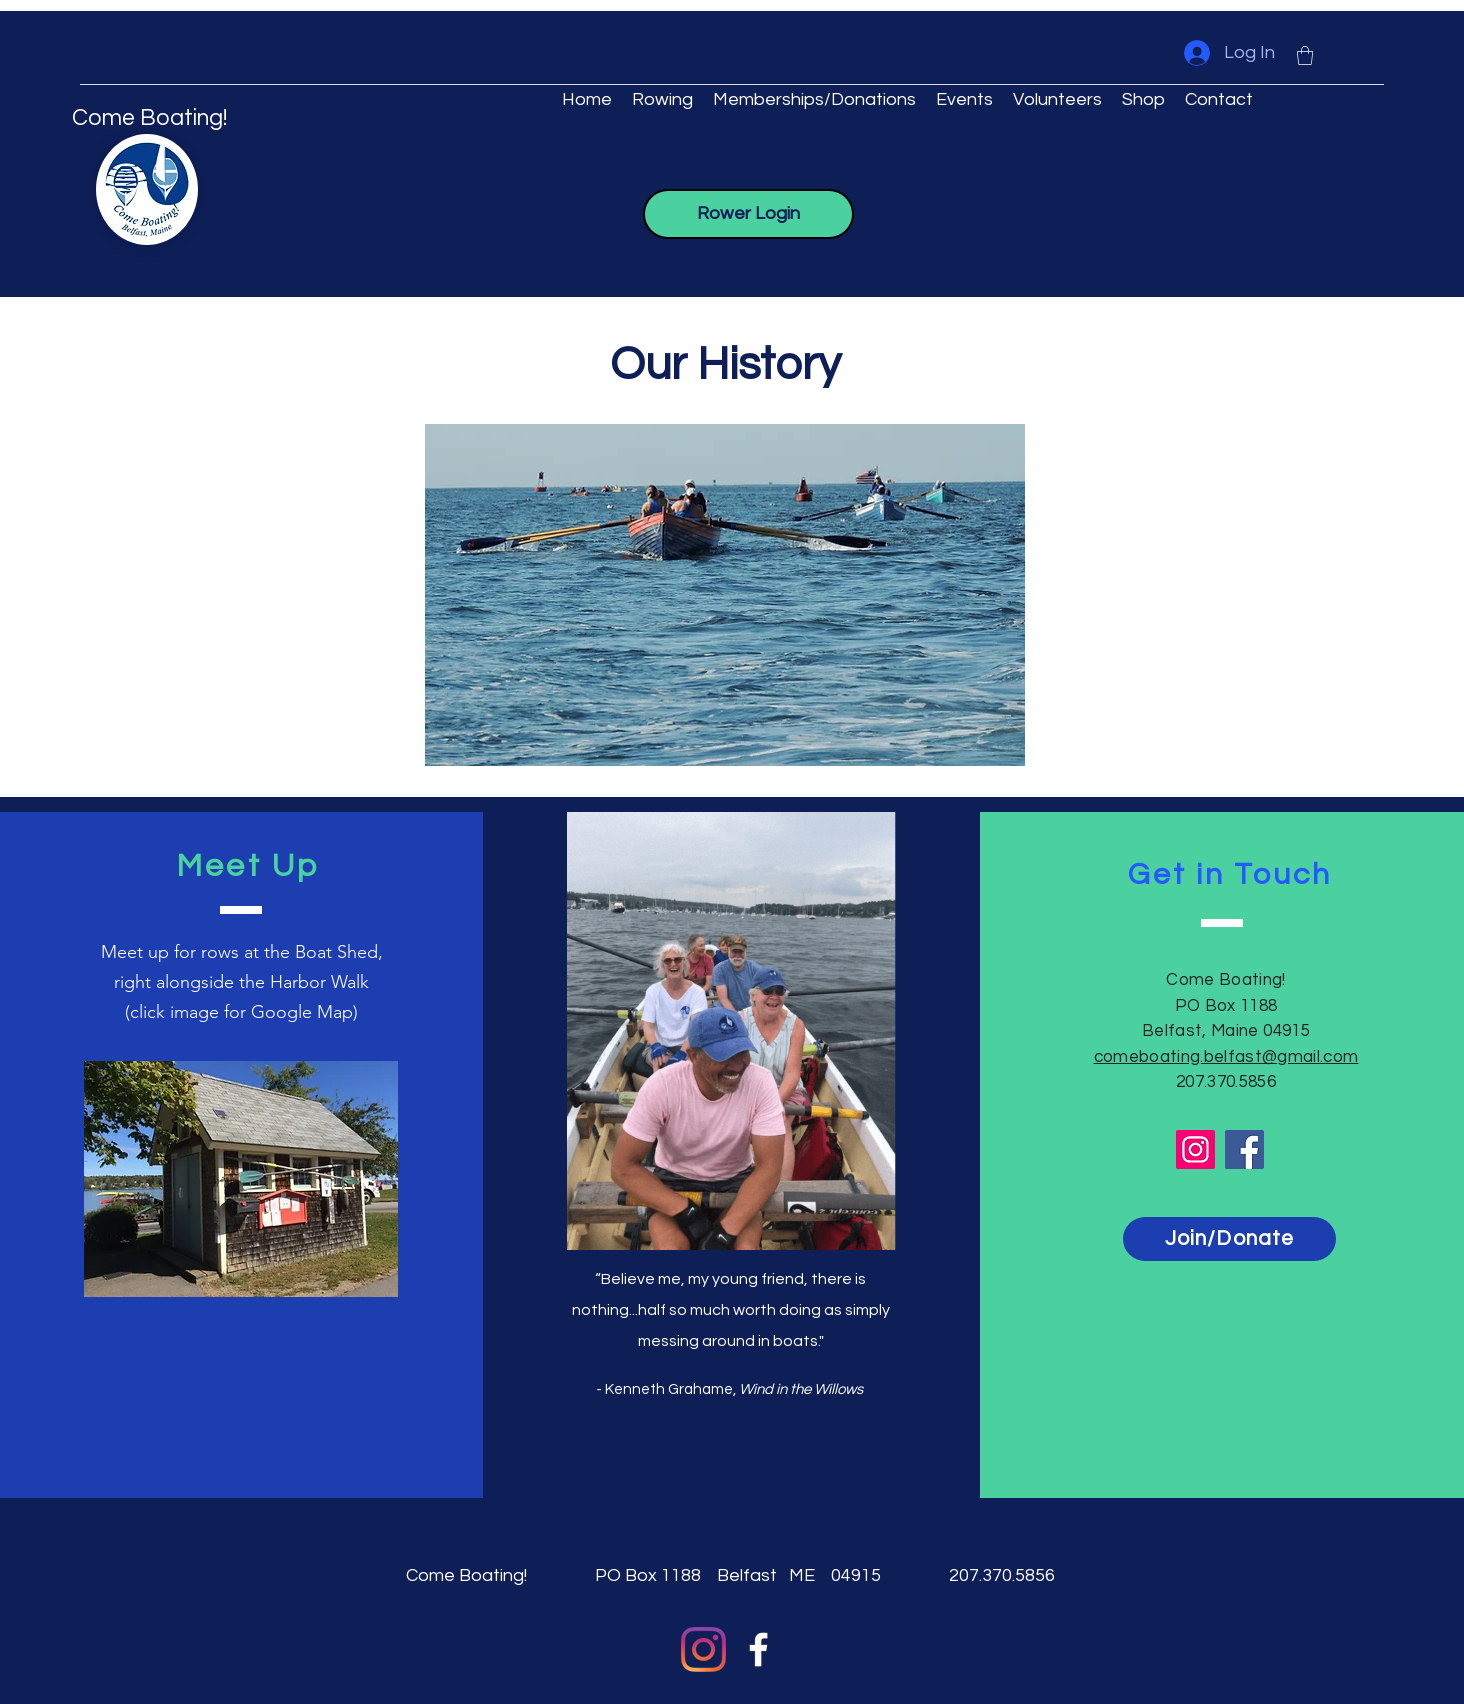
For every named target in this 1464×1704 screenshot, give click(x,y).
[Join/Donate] (1229, 1239)
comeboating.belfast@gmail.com (1226, 1057)
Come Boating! (149, 118)
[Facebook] (1244, 1149)
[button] (1305, 55)
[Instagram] (1195, 1149)
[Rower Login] (748, 214)
